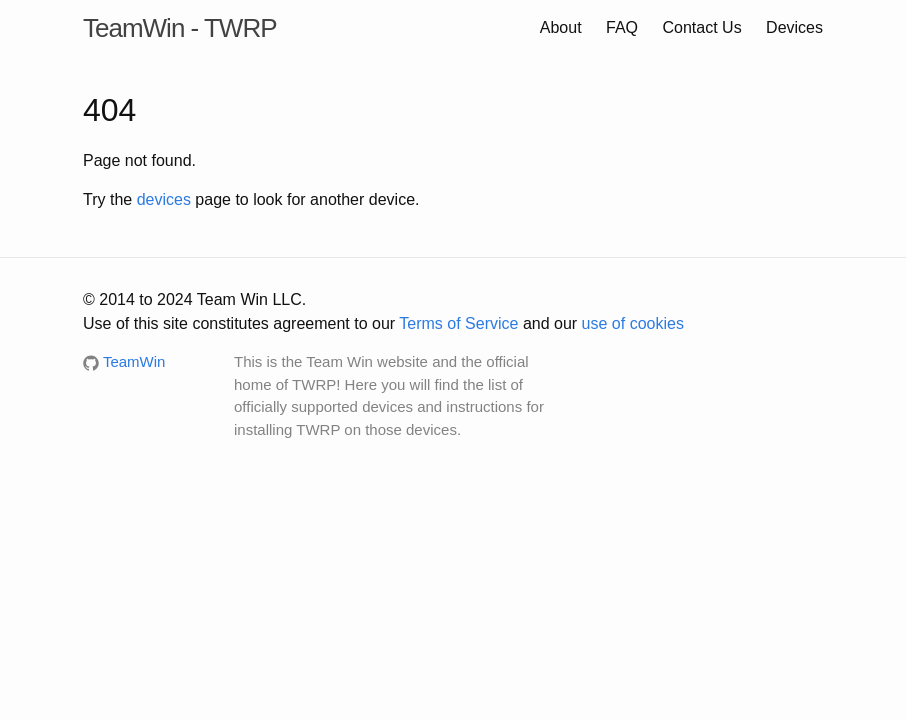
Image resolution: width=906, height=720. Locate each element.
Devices (794, 27)
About (561, 27)
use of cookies (633, 323)
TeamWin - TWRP (180, 28)
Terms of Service (458, 323)
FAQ (622, 27)
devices (164, 199)
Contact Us (702, 27)
